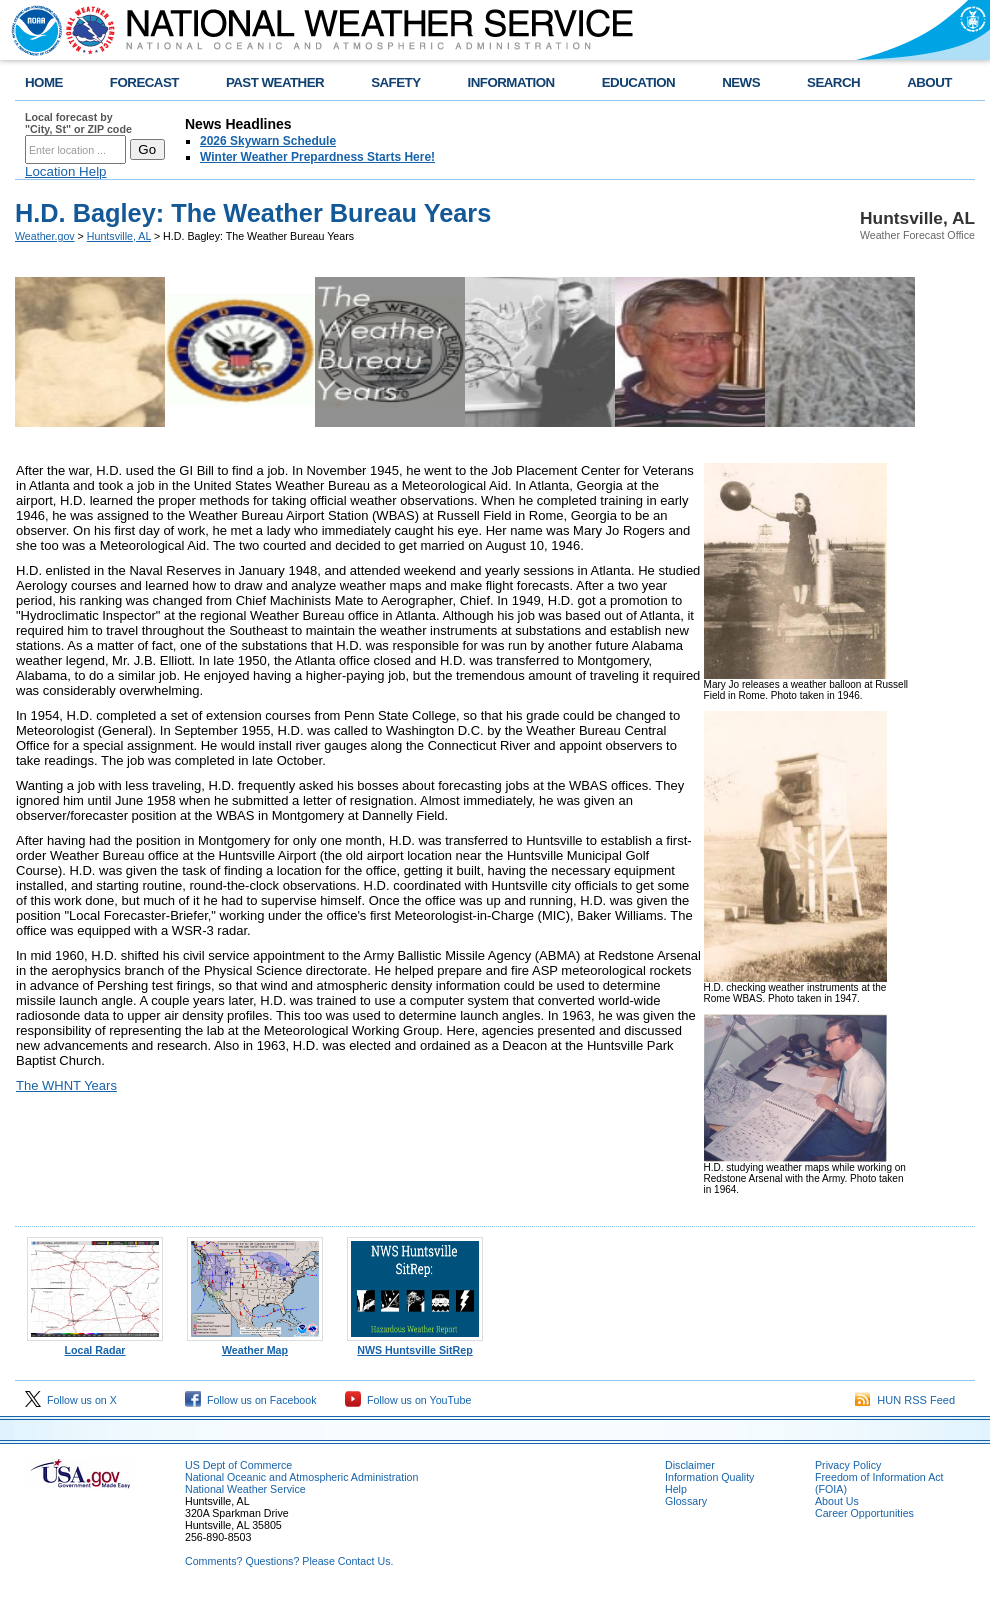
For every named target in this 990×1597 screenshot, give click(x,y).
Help (676, 1489)
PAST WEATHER (275, 82)
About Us (837, 1501)
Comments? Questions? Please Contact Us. (289, 1561)
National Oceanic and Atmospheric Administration (301, 1477)
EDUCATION (638, 82)
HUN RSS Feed (905, 1400)
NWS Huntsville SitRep (415, 1345)
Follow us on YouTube (408, 1400)
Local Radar (95, 1345)
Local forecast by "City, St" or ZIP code (78, 123)
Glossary (686, 1501)
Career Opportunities (864, 1513)
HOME (44, 82)
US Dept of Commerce (238, 1465)
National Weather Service (245, 1489)
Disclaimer (690, 1465)
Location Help (66, 171)
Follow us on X (71, 1400)
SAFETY (395, 82)
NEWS (741, 82)
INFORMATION (511, 82)
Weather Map (255, 1345)
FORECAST (144, 82)
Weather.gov (45, 236)
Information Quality (709, 1477)
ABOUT (929, 82)
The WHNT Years (66, 1085)
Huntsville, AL (119, 236)
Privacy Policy (848, 1465)
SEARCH (833, 82)
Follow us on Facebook (251, 1400)
